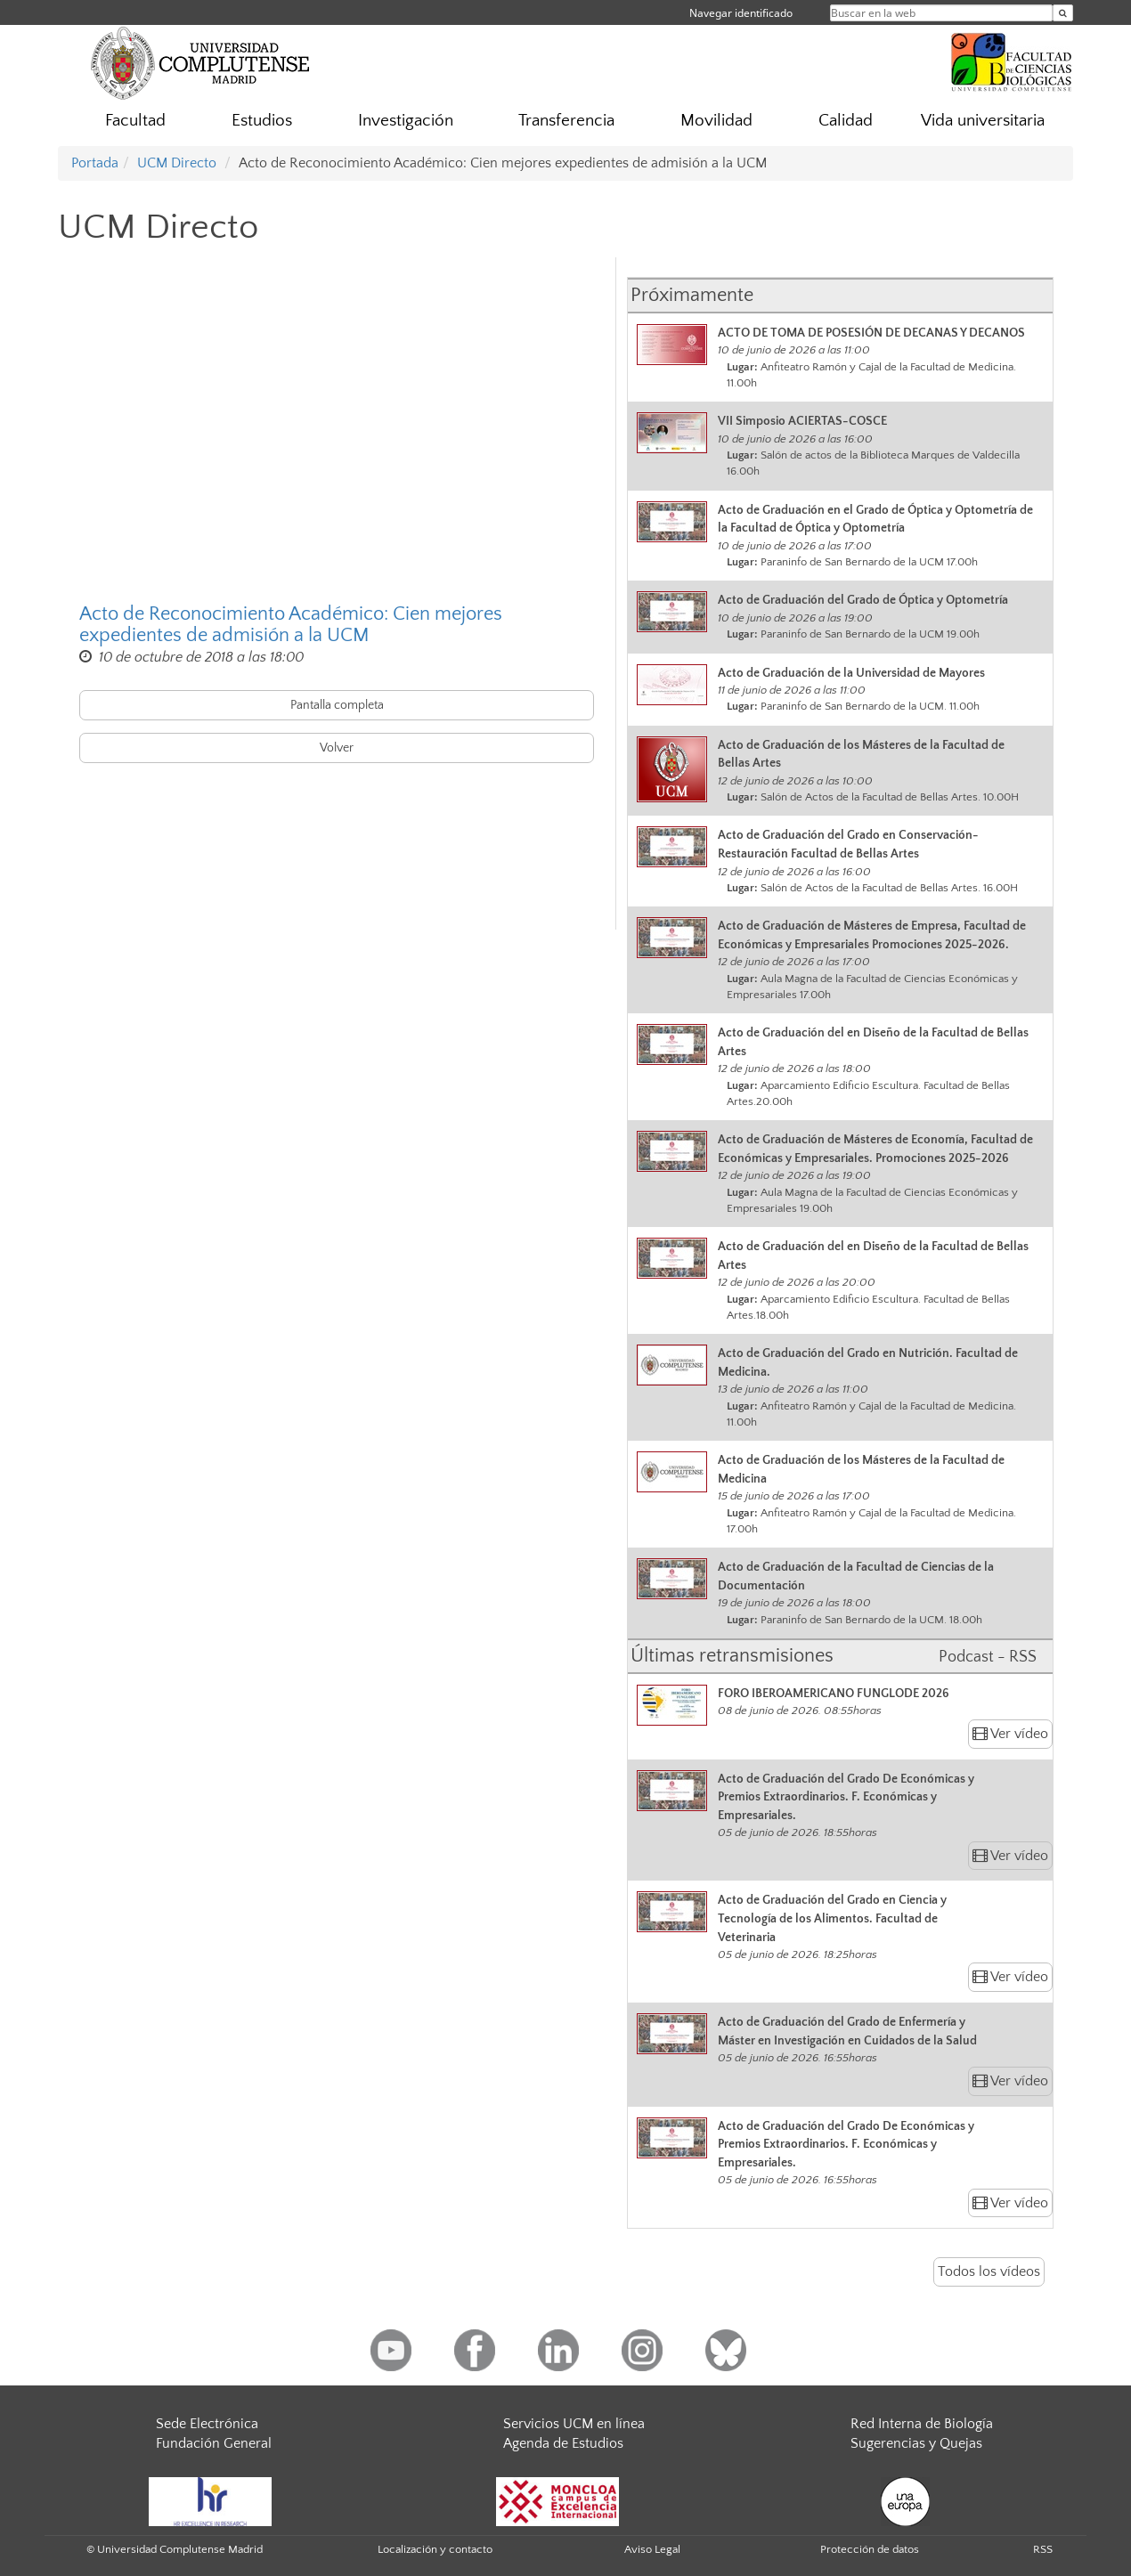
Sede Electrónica (207, 2424)
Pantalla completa (337, 705)
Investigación (405, 120)
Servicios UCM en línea (574, 2424)
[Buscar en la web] (1063, 12)
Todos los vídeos (989, 2271)
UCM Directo (176, 163)
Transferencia (566, 120)
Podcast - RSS (988, 1657)
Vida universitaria (983, 120)
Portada (94, 163)
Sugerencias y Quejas (916, 2443)
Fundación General (214, 2443)
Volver (337, 748)
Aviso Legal (652, 2549)
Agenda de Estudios (563, 2443)
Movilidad (716, 120)
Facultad (135, 120)
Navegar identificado (741, 12)
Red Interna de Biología (921, 2424)
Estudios (262, 120)
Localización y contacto (435, 2549)
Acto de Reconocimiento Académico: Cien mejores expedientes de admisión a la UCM (290, 625)
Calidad (845, 120)
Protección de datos (869, 2549)
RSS (1043, 2549)
